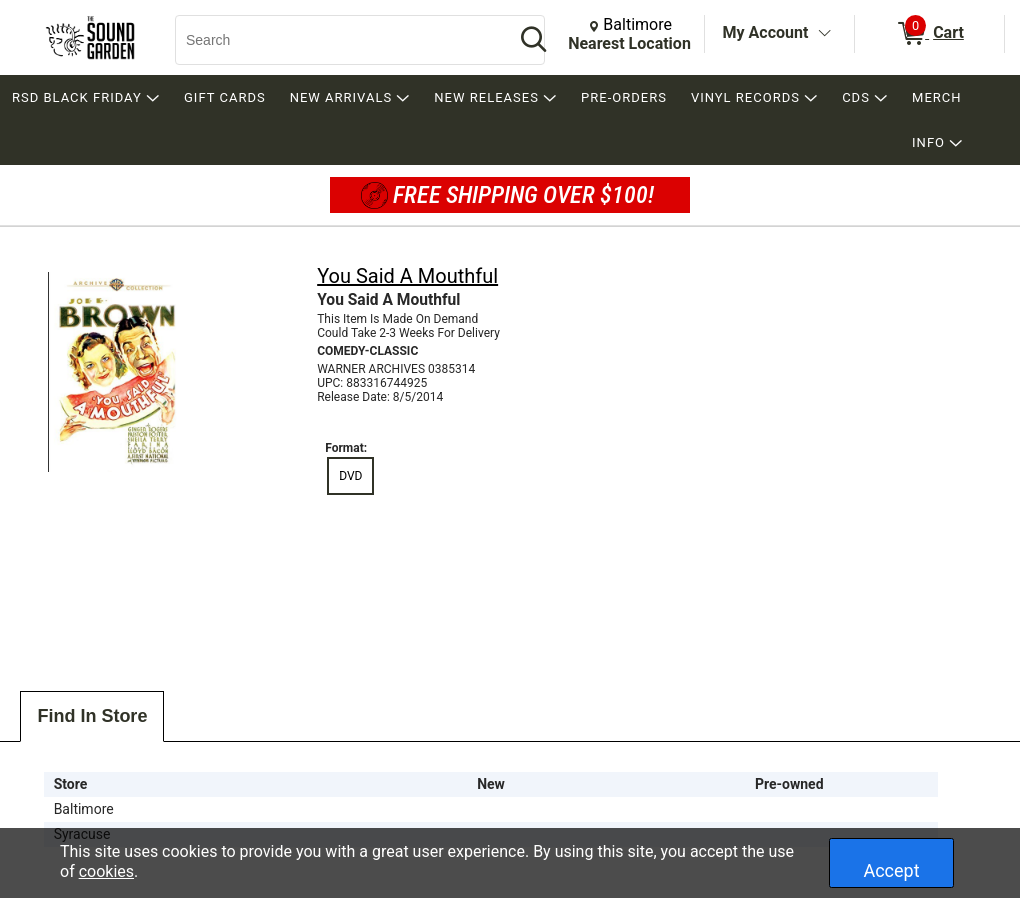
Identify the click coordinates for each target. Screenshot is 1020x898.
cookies (106, 871)
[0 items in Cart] (929, 34)
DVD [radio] (350, 476)
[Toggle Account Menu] (824, 34)
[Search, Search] (335, 40)
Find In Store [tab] (92, 716)
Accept (891, 870)
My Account (766, 32)
